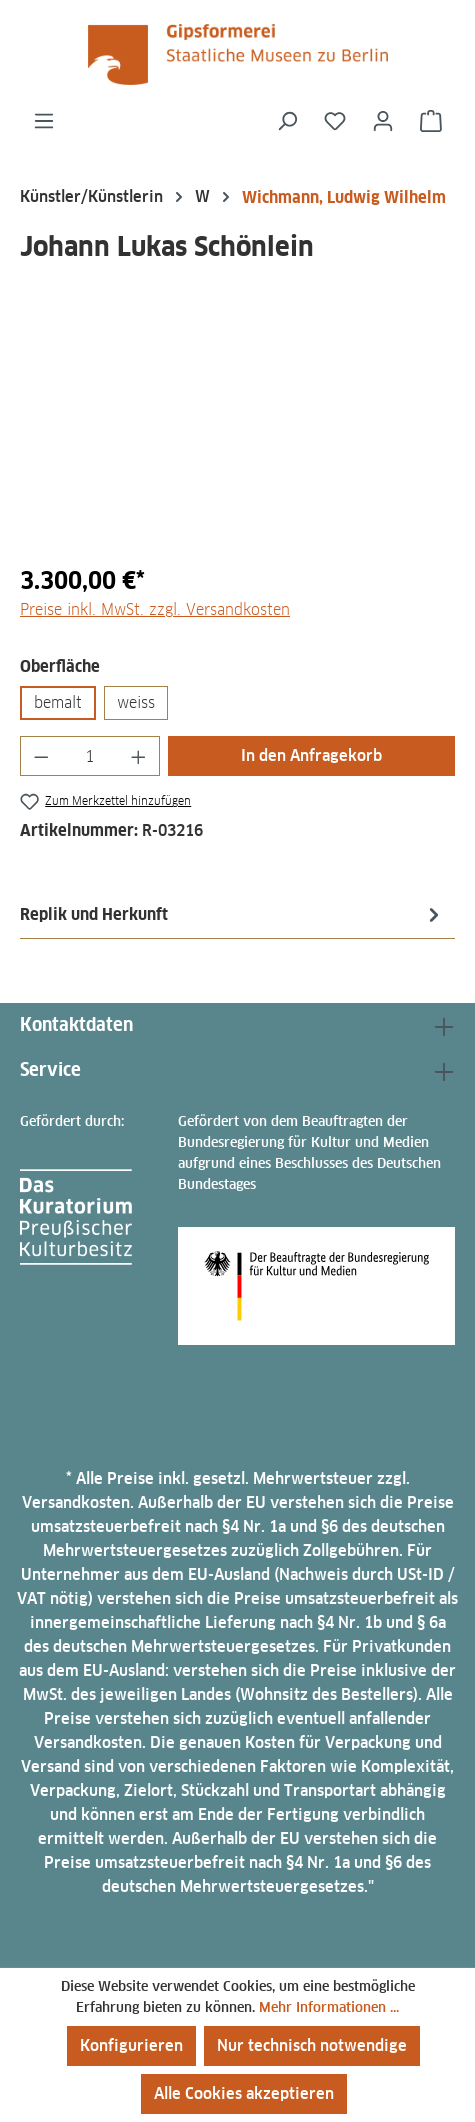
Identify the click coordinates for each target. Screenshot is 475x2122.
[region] (237, 434)
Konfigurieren (131, 2045)
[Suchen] (287, 121)
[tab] (232, 914)
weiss (136, 702)
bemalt (58, 702)
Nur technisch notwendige (312, 2045)
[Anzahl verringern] (41, 756)
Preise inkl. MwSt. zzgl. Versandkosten (155, 609)
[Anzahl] (90, 756)
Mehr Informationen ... (329, 2007)
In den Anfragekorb (311, 755)
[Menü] (44, 121)
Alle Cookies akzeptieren (244, 2093)
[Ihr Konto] (383, 121)
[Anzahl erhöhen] (139, 756)
